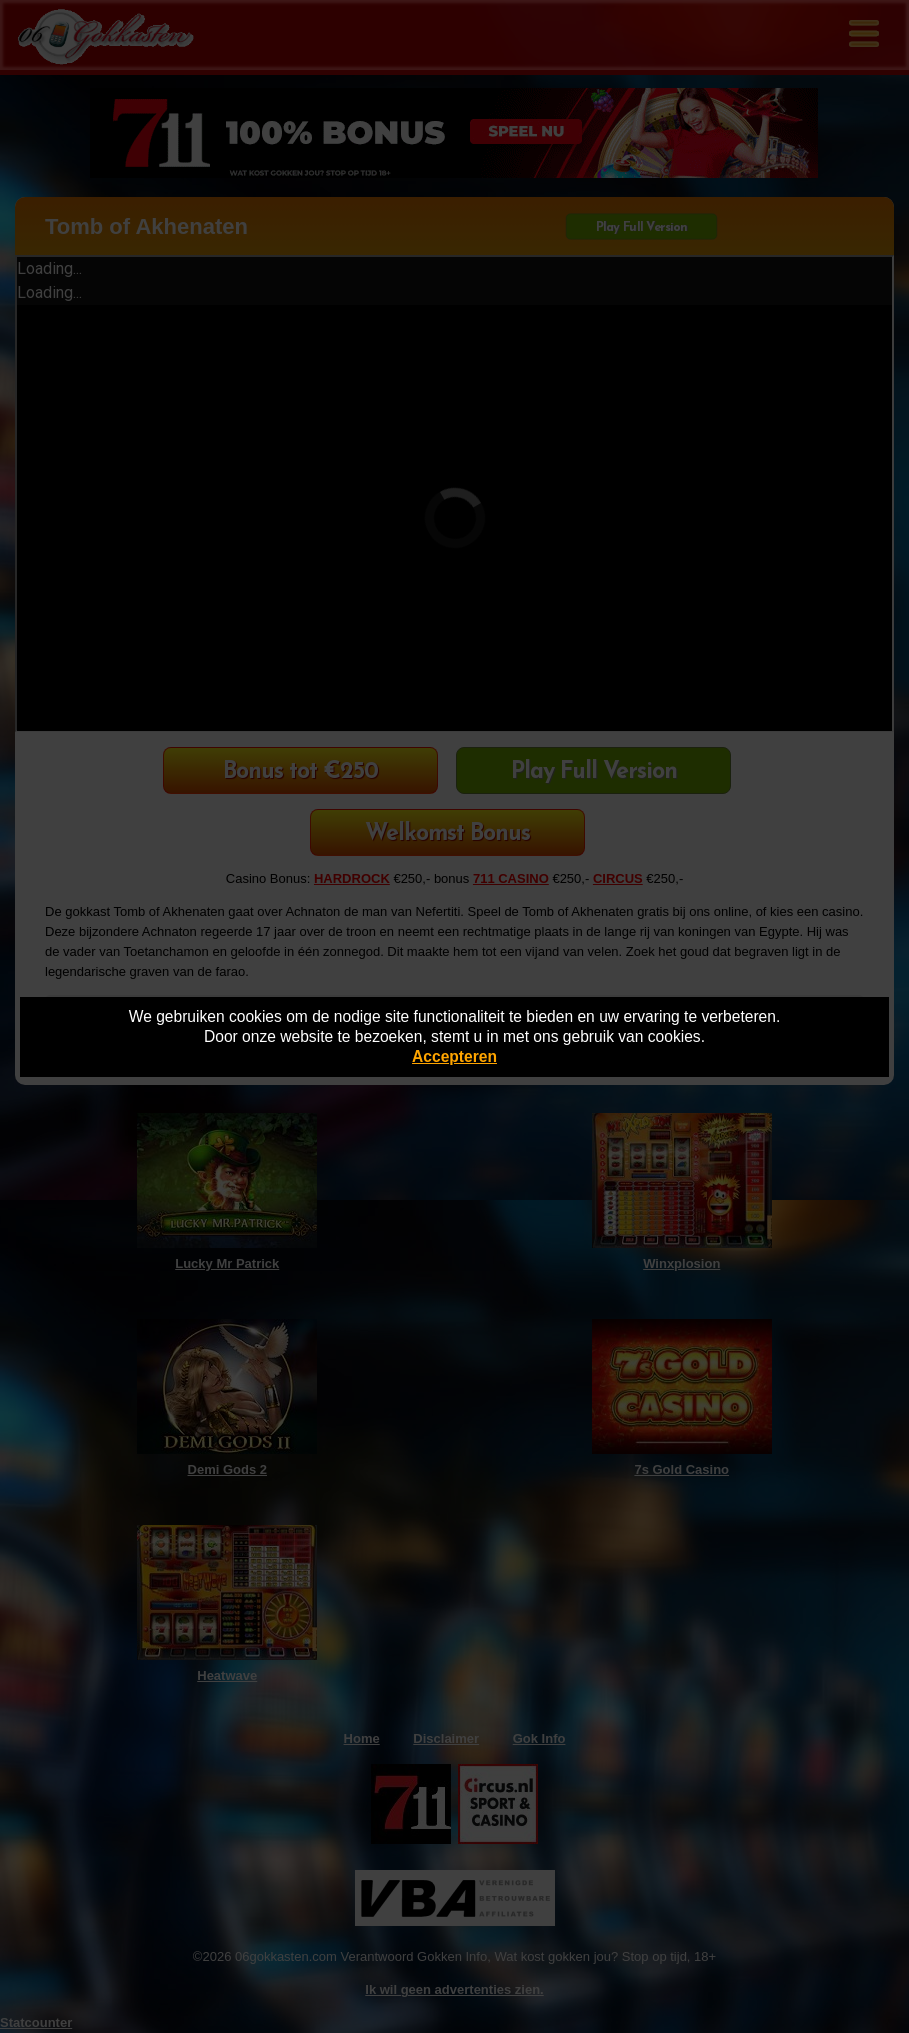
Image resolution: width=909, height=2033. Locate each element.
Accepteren (454, 1056)
